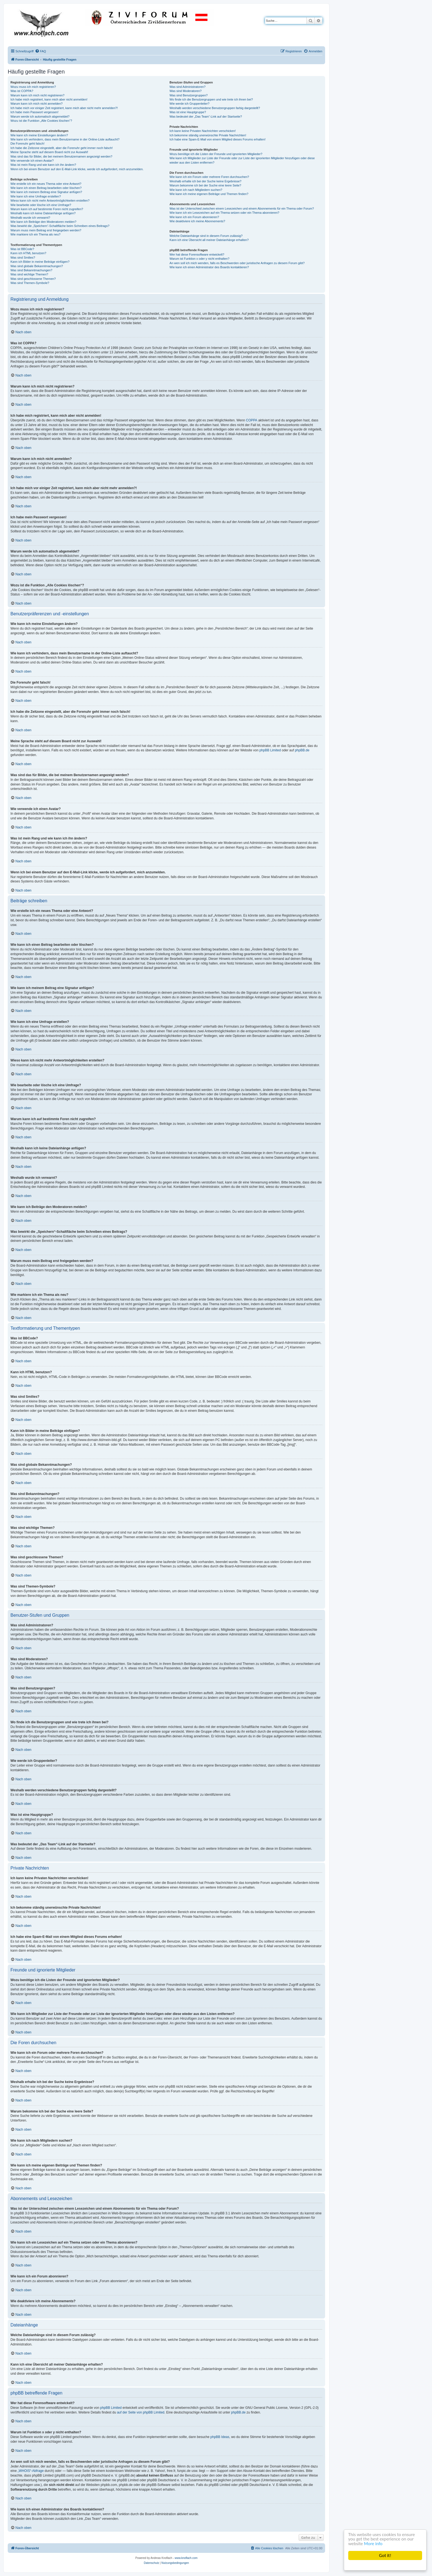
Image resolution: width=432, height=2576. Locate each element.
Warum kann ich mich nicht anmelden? (36, 103)
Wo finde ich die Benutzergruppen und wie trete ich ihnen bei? (211, 99)
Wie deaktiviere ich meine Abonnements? (197, 221)
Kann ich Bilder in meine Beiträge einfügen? (39, 261)
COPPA (251, 420)
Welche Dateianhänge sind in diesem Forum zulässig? (205, 235)
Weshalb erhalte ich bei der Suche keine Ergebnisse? (205, 181)
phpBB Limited (270, 750)
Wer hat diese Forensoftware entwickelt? (196, 254)
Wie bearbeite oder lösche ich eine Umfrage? (40, 205)
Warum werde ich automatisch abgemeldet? (39, 116)
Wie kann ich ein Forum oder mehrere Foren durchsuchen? (209, 176)
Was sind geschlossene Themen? (33, 278)
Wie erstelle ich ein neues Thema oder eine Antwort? (45, 183)
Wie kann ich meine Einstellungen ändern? (39, 135)
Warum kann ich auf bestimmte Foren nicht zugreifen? (46, 209)
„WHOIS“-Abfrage (31, 2471)
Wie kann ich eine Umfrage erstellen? (35, 196)
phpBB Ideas (219, 2437)
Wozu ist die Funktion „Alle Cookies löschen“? (41, 120)
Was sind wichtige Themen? (29, 274)
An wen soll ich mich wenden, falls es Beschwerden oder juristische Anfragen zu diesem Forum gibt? (236, 263)
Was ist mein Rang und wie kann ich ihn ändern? (43, 164)
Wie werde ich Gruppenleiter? (189, 103)
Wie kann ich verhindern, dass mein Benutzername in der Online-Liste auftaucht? (65, 139)
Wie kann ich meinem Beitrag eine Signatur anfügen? (46, 192)
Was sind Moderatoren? (185, 91)
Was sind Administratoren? (187, 86)
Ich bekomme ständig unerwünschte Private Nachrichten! (207, 135)
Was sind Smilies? (22, 257)
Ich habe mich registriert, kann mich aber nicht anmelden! (48, 99)
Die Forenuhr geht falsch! (27, 143)
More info (373, 2544)
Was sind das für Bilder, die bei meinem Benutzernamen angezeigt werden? (61, 156)
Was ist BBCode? (22, 249)
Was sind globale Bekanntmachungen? (36, 266)
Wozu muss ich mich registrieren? (33, 86)
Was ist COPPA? (21, 91)
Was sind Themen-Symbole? (29, 283)
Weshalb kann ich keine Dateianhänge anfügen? (42, 213)
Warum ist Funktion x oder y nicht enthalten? (199, 258)
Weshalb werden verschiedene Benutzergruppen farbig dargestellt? (214, 108)
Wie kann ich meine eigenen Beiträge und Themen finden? (208, 194)
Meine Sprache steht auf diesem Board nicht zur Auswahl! (49, 152)
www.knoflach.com (186, 2557)
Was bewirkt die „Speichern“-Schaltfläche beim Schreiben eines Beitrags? (59, 225)
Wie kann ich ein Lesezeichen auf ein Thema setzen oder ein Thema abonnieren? (224, 212)
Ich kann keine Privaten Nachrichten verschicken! (202, 130)
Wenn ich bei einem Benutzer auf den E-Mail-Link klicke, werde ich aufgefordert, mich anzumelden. (77, 169)
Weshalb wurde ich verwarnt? (30, 217)
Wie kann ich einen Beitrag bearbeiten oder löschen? (46, 187)
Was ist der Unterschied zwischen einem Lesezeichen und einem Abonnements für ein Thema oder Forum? (241, 208)
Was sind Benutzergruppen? (188, 95)
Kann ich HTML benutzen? (28, 253)
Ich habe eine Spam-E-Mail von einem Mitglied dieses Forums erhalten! (217, 139)
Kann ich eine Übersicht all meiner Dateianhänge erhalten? (209, 240)
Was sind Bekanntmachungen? (31, 270)
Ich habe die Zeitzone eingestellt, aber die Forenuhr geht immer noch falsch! (61, 148)
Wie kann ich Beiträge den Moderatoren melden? (43, 221)
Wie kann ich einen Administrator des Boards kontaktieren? (209, 267)
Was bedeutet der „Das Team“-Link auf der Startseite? (205, 116)
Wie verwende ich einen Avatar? (32, 160)
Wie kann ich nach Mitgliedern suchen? (195, 189)
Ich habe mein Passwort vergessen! (34, 112)
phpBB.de (302, 750)
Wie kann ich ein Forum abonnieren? (194, 217)
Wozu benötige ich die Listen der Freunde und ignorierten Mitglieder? (215, 154)
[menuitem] (40, 51)
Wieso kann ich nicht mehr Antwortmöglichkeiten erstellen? (50, 200)
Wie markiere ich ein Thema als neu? (35, 234)
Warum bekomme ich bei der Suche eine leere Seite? (205, 185)
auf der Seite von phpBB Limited (140, 2412)
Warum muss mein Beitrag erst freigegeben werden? (45, 230)
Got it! (385, 2555)
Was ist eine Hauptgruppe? (187, 112)
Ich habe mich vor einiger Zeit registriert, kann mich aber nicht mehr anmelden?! (64, 108)
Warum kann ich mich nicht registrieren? (37, 95)
